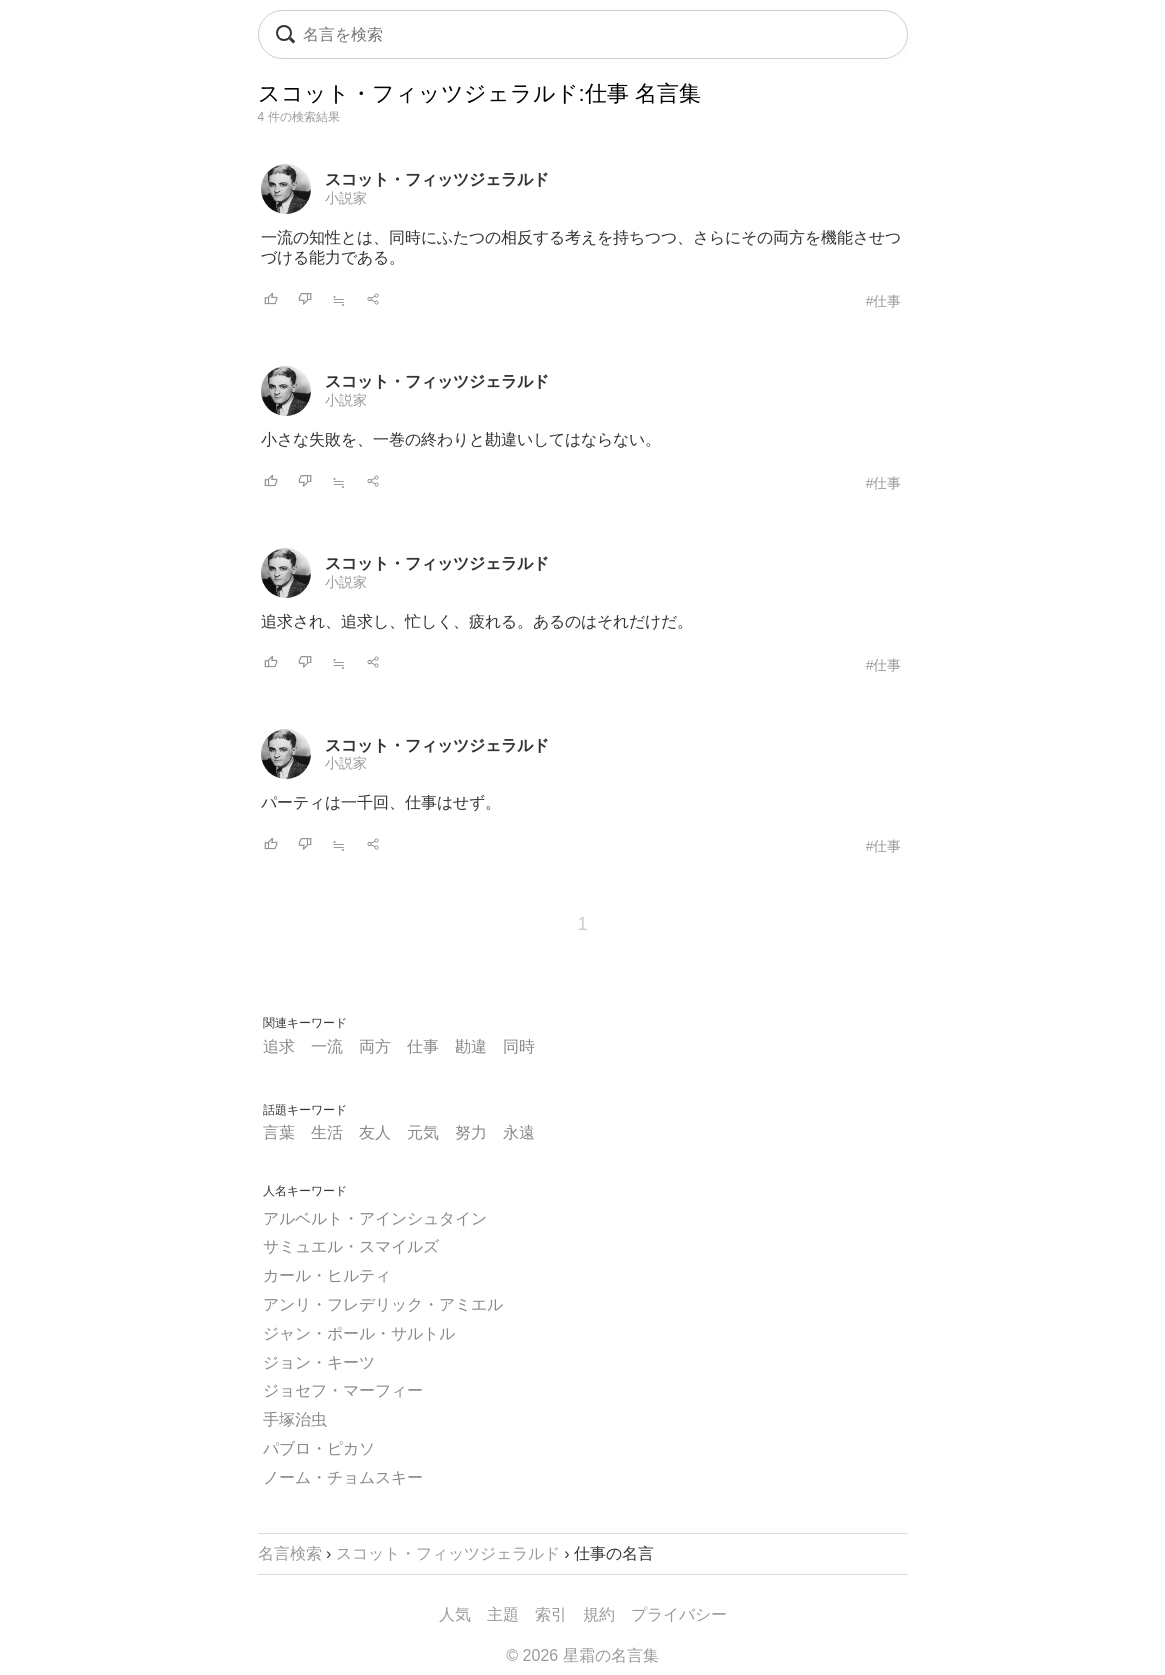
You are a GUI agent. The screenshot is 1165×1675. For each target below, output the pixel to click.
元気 (423, 1132)
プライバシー (679, 1614)
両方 (375, 1046)
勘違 (471, 1046)
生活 (327, 1132)
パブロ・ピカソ (319, 1448)
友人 (375, 1132)
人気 (455, 1614)
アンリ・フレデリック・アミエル (383, 1304)
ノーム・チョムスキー (343, 1477)
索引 (551, 1614)
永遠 (519, 1132)
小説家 (346, 198)
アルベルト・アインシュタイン (375, 1218)
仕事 (423, 1046)
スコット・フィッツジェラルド (437, 179)
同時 (519, 1046)
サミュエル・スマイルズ (351, 1246)
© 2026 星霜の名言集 (582, 1655)
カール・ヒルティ (327, 1275)
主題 (503, 1614)
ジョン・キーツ (319, 1362)
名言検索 (290, 1553)
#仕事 (884, 301)
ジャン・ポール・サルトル (359, 1333)
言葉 (279, 1132)
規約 (599, 1614)
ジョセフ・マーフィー (343, 1390)
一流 (327, 1046)
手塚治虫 (295, 1419)
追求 (279, 1046)
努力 (471, 1132)
